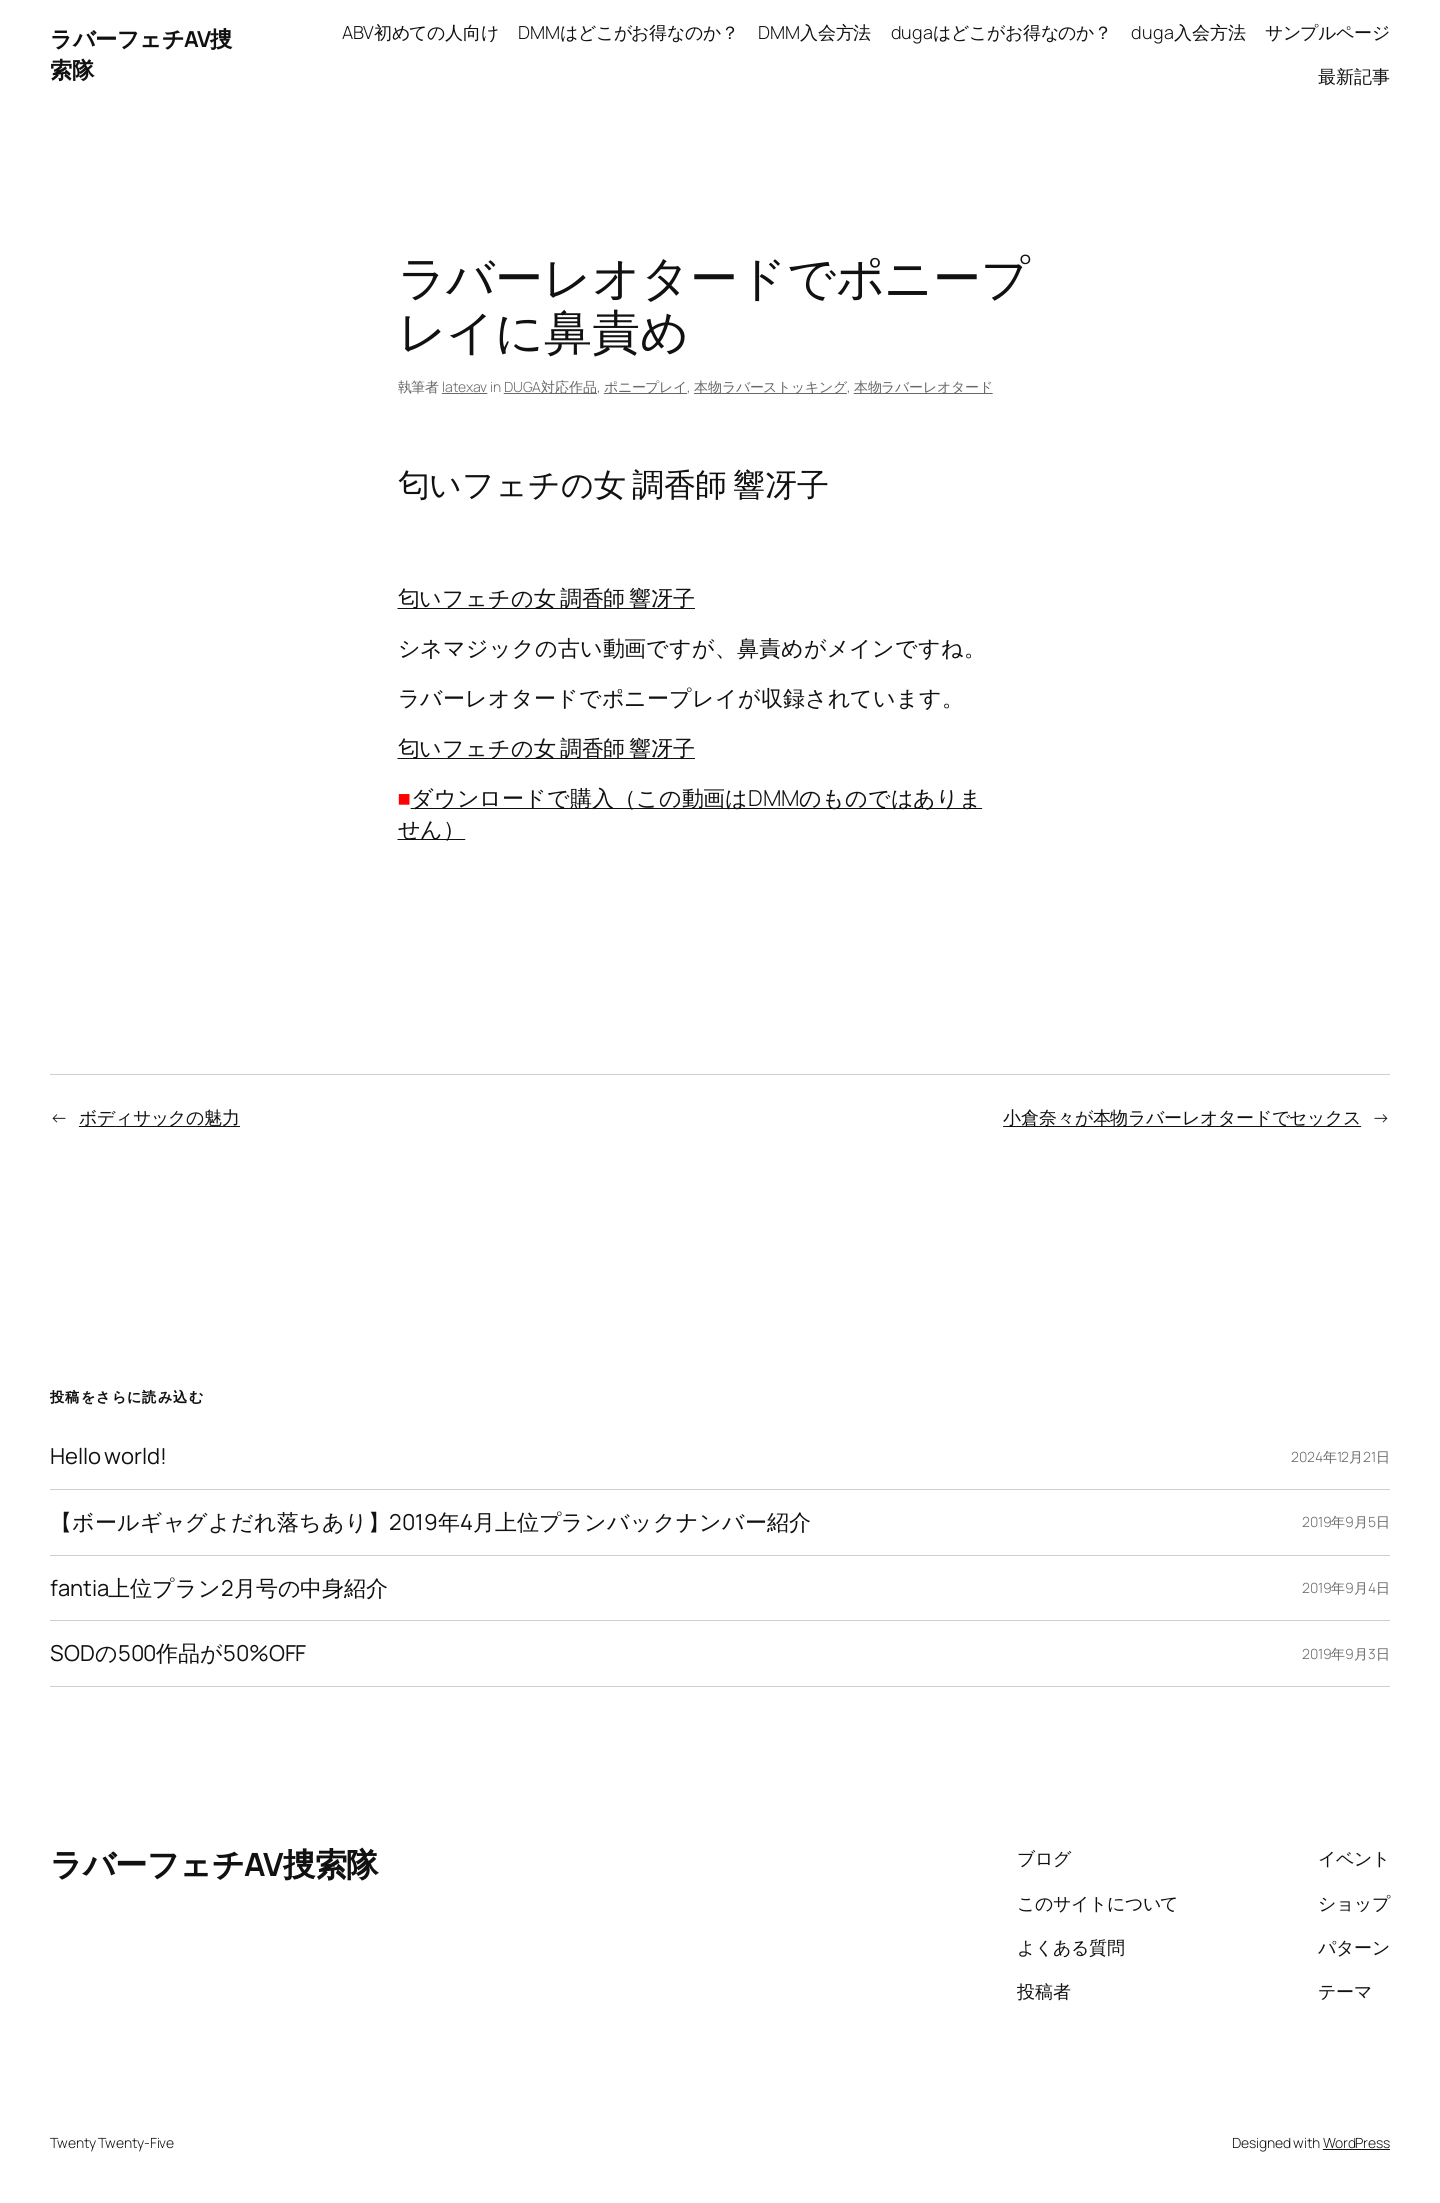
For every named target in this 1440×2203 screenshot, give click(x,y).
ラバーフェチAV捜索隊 (214, 1864)
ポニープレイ (645, 386)
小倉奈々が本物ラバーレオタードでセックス (1182, 1117)
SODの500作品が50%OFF (178, 1653)
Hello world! (108, 1456)
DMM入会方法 (814, 32)
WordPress (1356, 2142)
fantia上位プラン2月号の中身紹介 (219, 1588)
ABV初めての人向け (420, 32)
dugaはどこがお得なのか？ (1002, 32)
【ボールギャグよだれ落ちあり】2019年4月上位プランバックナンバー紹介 (430, 1522)
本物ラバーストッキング (770, 386)
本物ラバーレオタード (923, 386)
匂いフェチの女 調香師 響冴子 (547, 598)
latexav (464, 386)
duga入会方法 (1188, 32)
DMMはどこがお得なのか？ (628, 32)
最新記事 (1354, 76)
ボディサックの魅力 (159, 1117)
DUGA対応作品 (550, 386)
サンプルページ (1327, 32)
